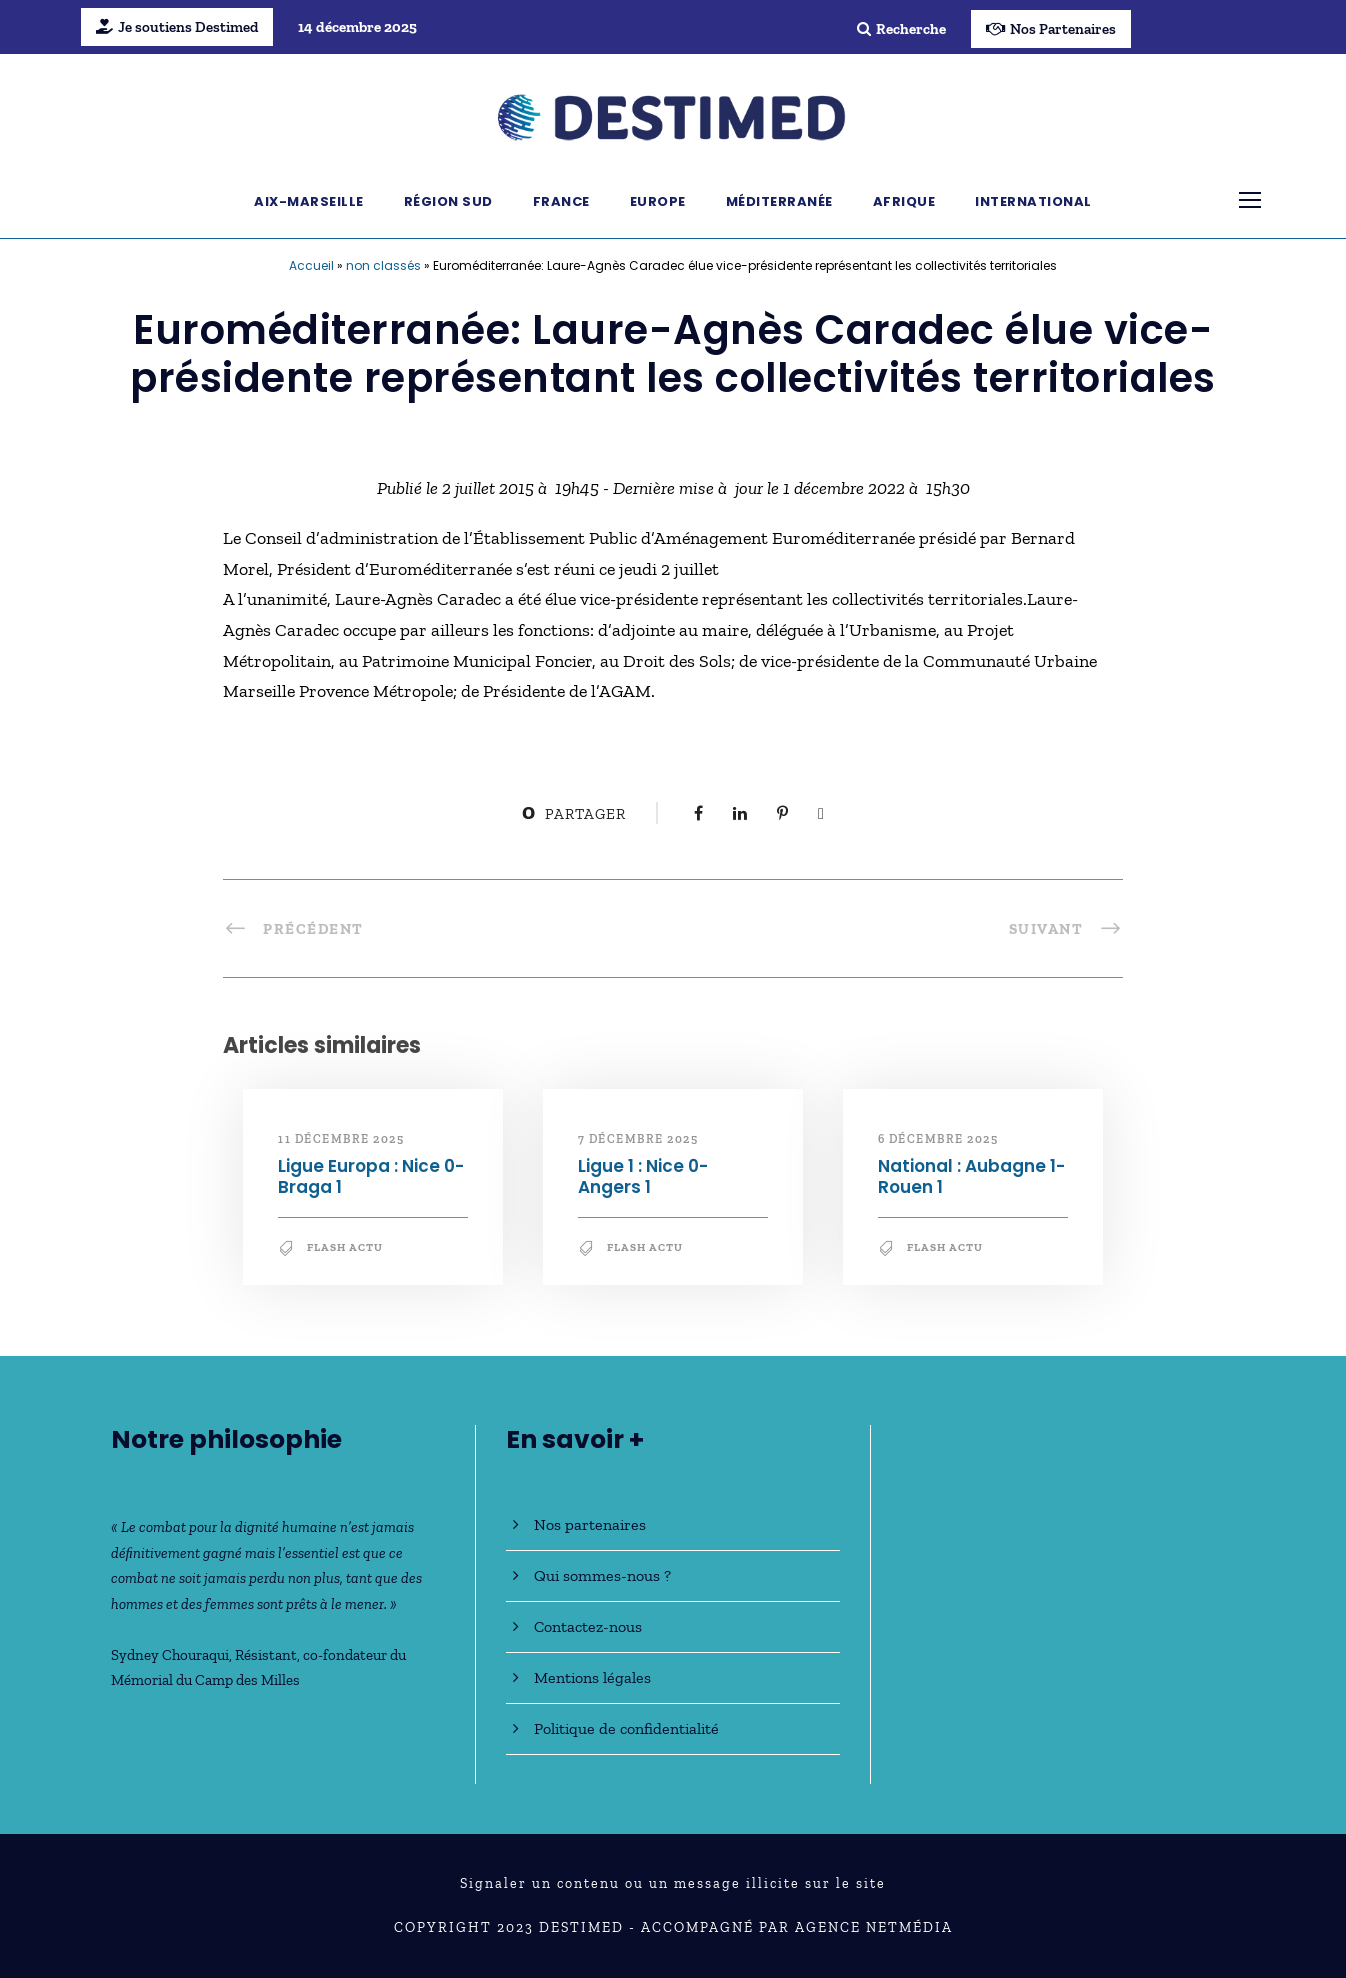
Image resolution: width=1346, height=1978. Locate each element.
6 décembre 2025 (938, 1139)
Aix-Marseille (309, 201)
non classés (383, 265)
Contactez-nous (588, 1626)
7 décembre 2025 (638, 1139)
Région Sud (448, 201)
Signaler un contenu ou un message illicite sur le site (673, 1883)
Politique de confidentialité (626, 1728)
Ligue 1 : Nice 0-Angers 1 (643, 1176)
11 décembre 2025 (341, 1139)
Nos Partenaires (1051, 29)
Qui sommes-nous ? (602, 1575)
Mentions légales (592, 1677)
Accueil (311, 265)
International (1033, 201)
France (561, 201)
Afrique (904, 201)
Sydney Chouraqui (170, 1655)
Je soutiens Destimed (177, 27)
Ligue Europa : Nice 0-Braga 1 (371, 1176)
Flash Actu (345, 1247)
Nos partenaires (590, 1524)
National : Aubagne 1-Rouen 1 (971, 1176)
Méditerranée (779, 201)
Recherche (901, 29)
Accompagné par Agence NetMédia (797, 1927)
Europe (658, 201)
